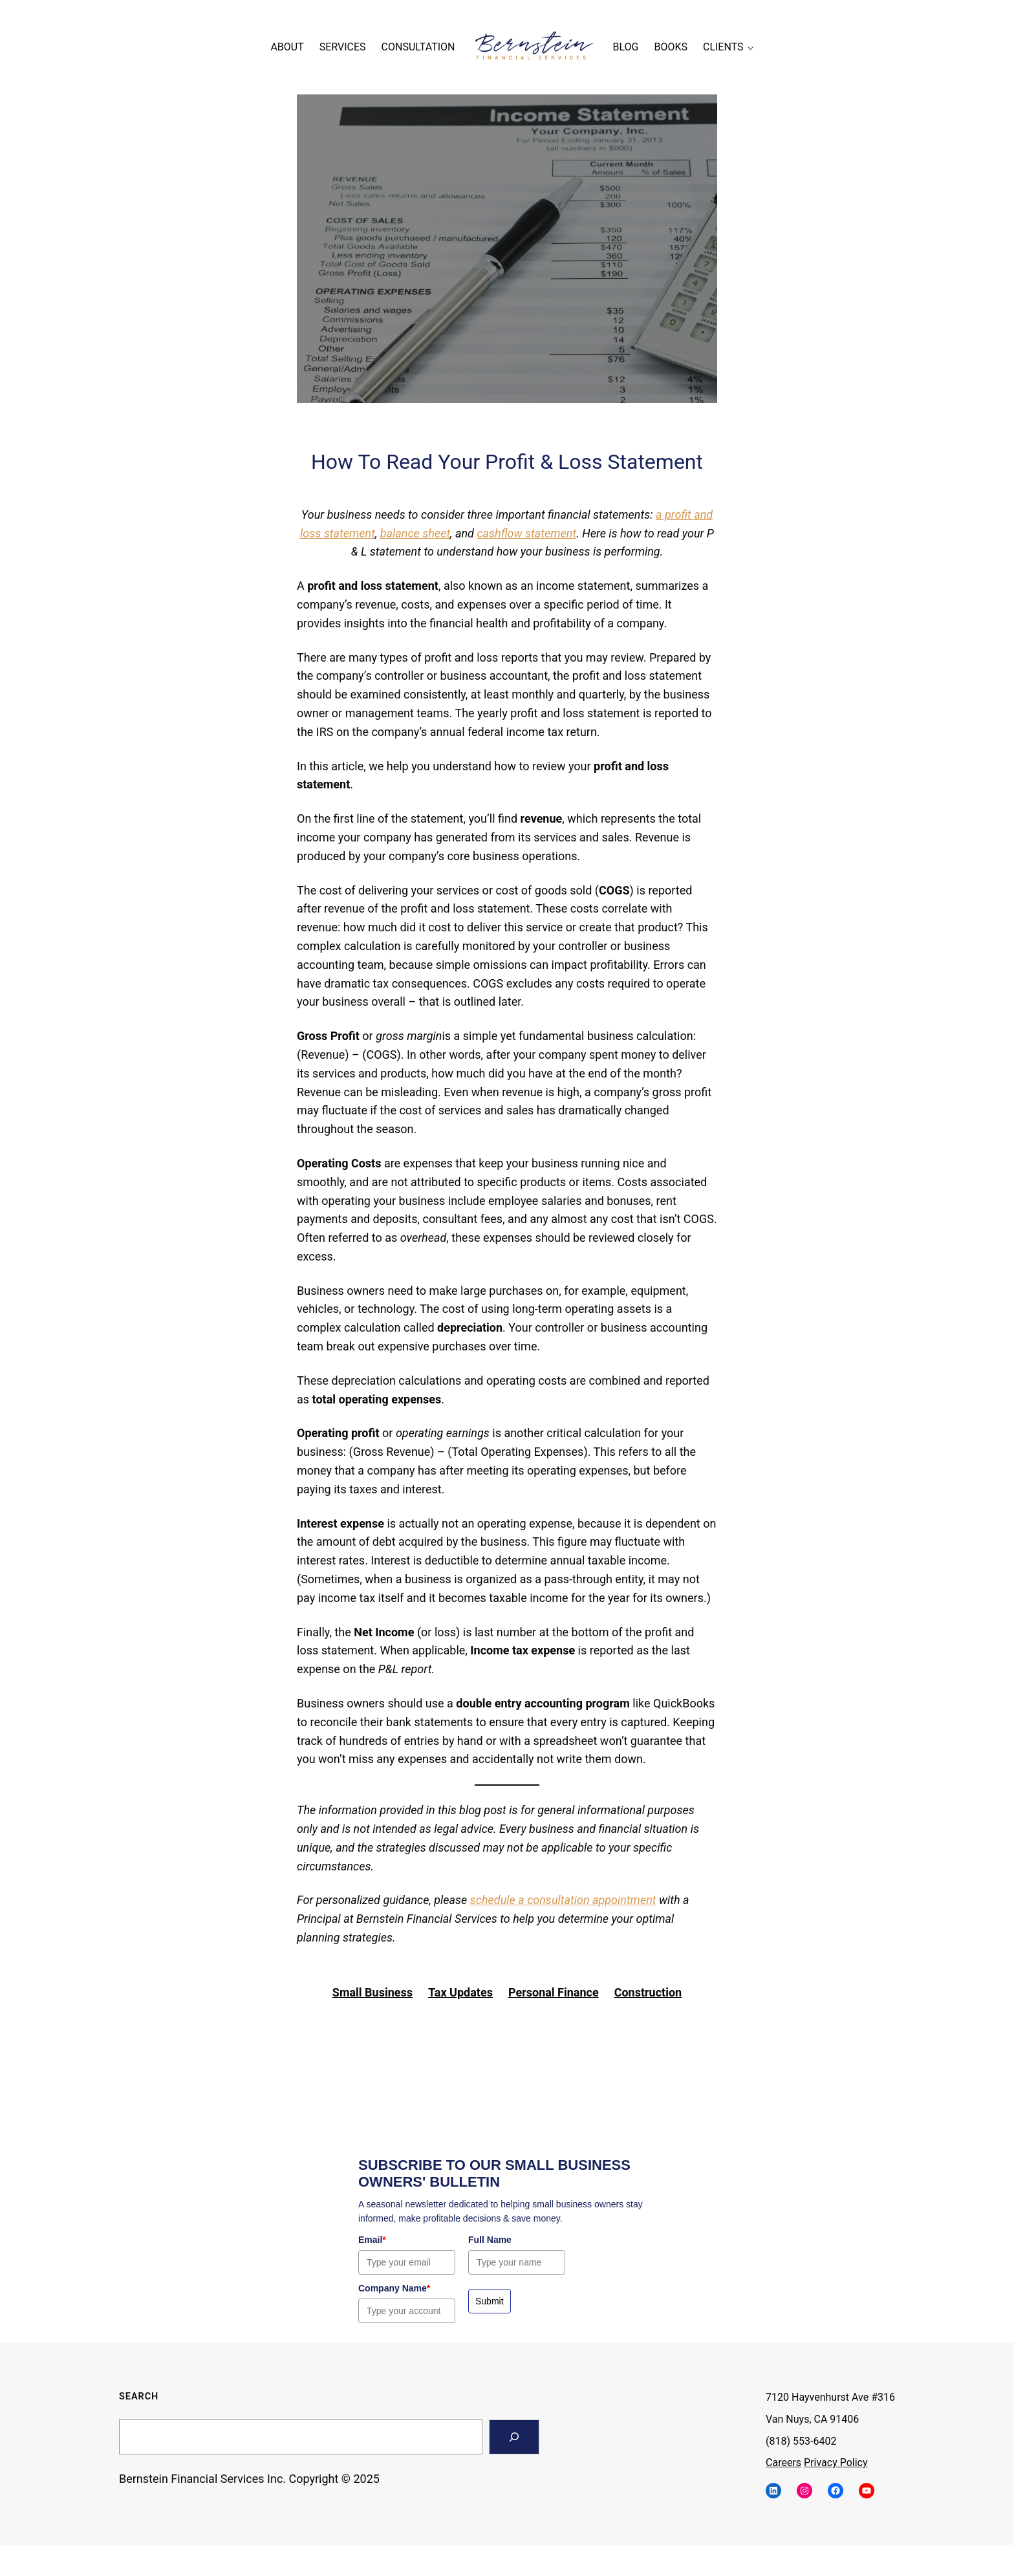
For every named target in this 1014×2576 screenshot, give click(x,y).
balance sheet (415, 533)
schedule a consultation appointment (563, 1900)
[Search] (514, 2436)
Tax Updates (460, 1992)
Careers (783, 2462)
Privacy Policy (836, 2462)
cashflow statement (526, 533)
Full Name (490, 2240)
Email (372, 2240)
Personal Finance (553, 1992)
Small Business (372, 1992)
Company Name (394, 2288)
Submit (489, 2301)
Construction (648, 1992)
